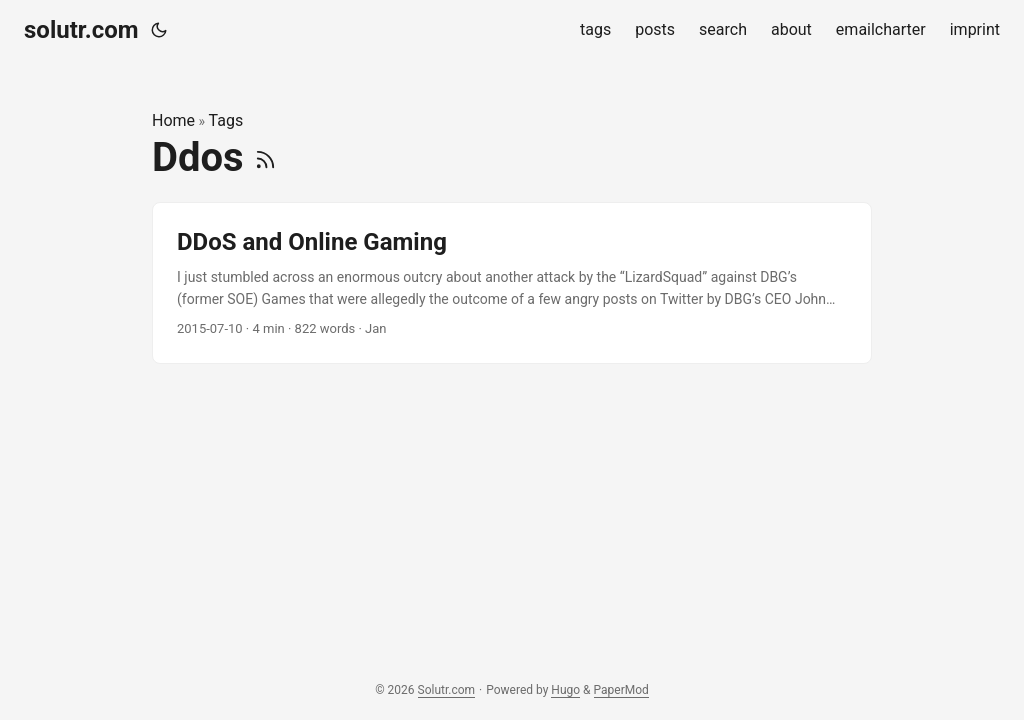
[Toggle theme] (159, 30)
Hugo (565, 690)
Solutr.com (447, 690)
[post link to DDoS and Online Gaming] (512, 283)
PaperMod (621, 690)
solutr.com (81, 30)
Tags (226, 120)
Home (173, 120)
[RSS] (265, 157)
